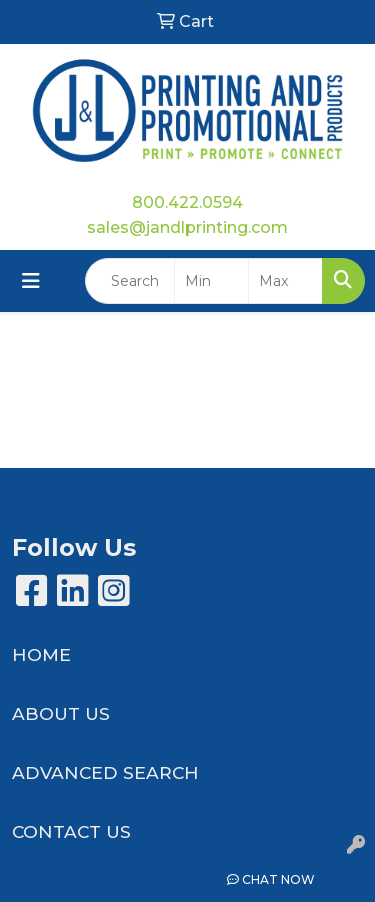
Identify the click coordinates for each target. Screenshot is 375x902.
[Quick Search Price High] (285, 281)
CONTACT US (71, 831)
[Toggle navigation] (31, 281)
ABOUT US (61, 713)
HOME (41, 654)
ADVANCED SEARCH (105, 772)
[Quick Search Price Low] (211, 281)
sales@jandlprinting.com (187, 227)
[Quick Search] (130, 281)
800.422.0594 (187, 202)
